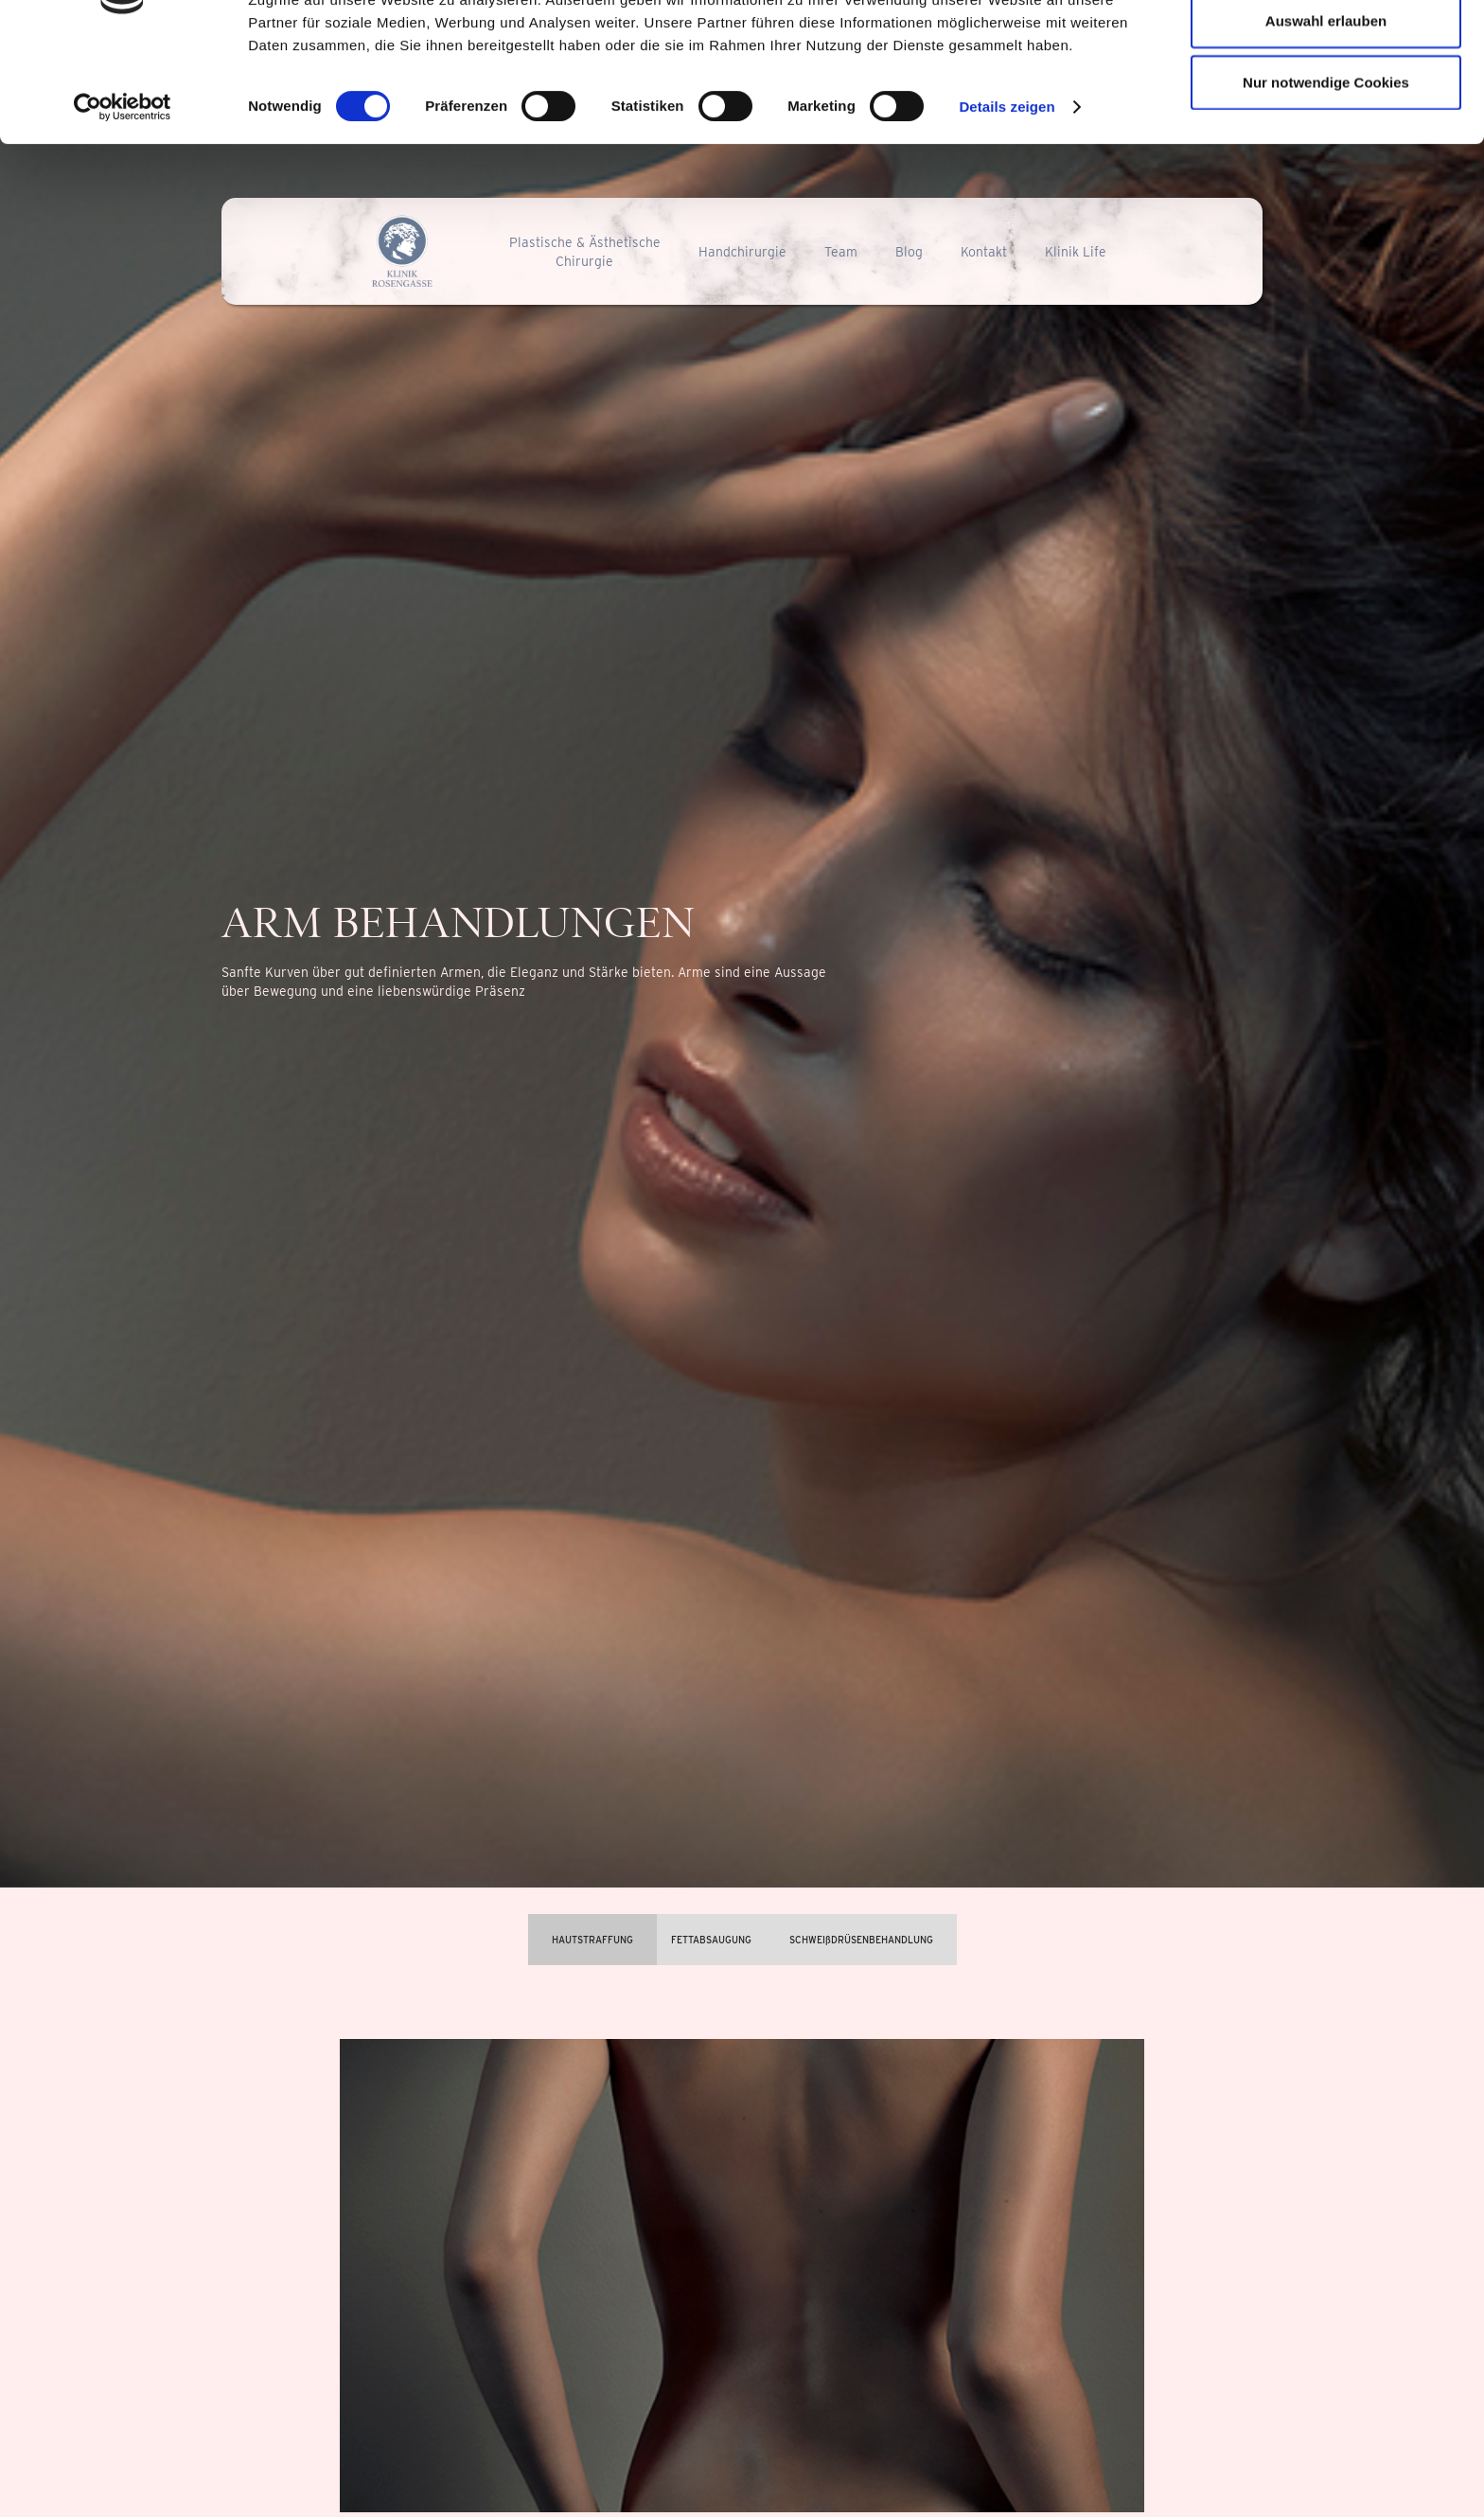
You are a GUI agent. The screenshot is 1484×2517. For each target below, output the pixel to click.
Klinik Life (1075, 251)
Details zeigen (1006, 198)
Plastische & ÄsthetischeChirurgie (585, 252)
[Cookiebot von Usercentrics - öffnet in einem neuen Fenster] (122, 199)
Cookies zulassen (1326, 50)
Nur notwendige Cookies (1326, 174)
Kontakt (984, 251)
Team (840, 251)
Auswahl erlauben (1326, 112)
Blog (909, 251)
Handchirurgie (742, 251)
